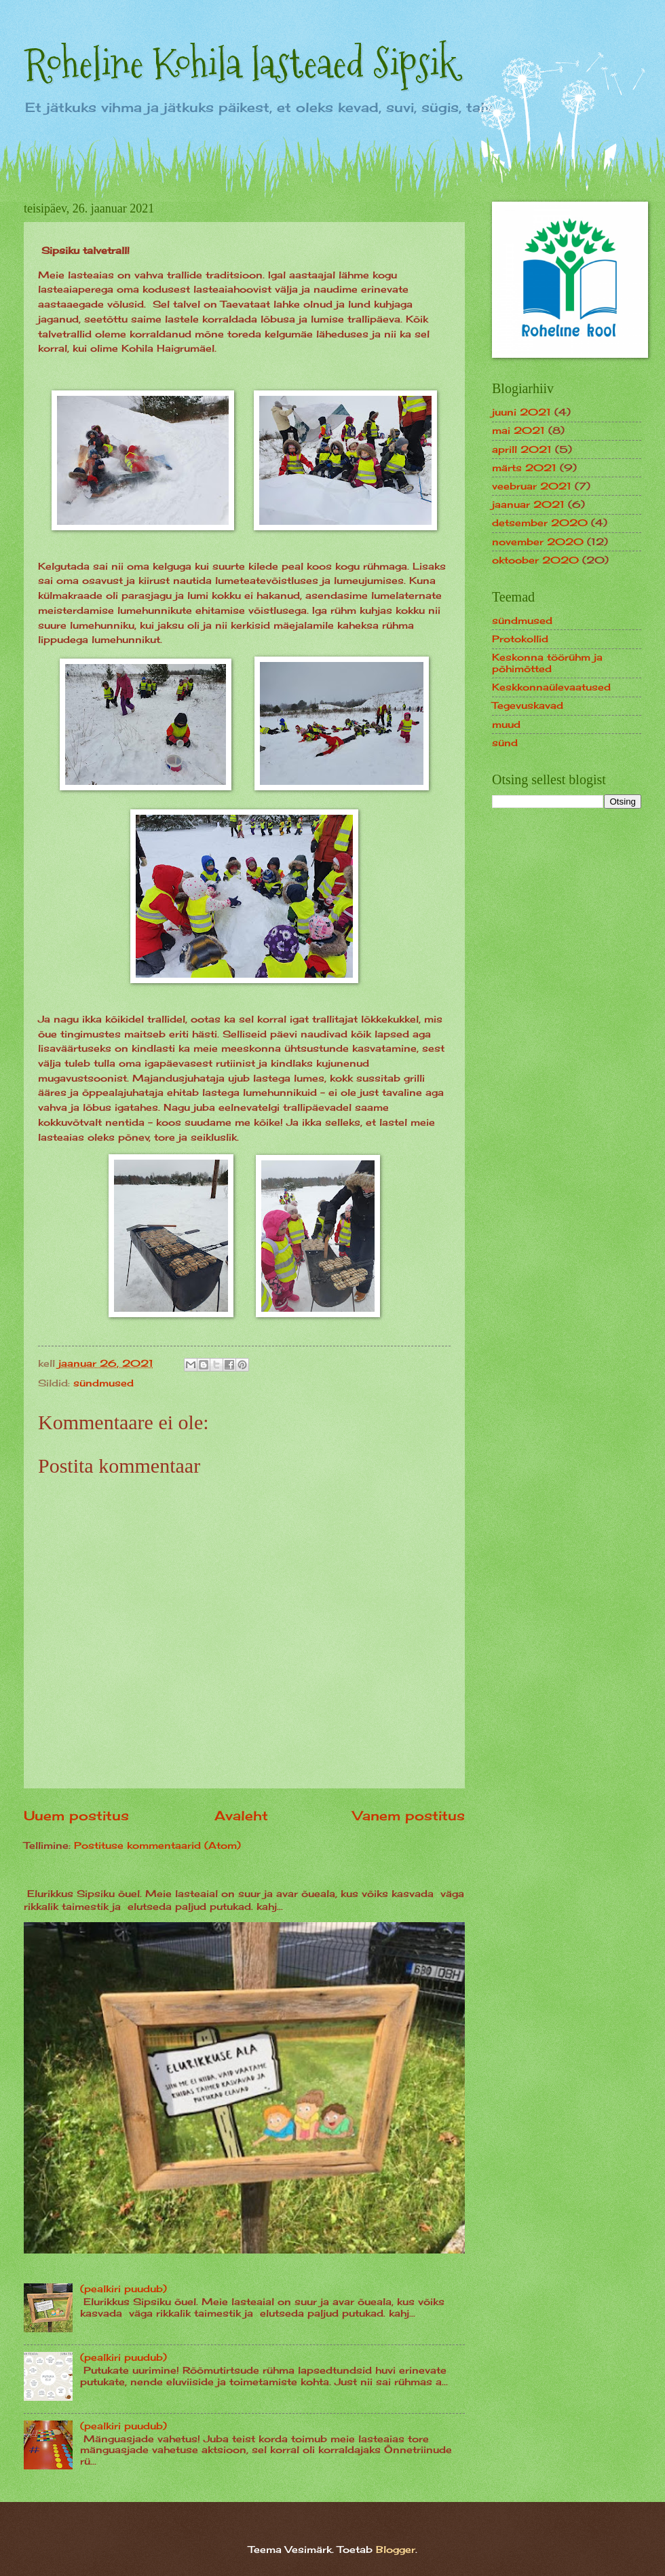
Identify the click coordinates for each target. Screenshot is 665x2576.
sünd (505, 742)
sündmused (103, 1382)
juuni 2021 (521, 412)
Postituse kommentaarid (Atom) (157, 1845)
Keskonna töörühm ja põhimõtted (547, 662)
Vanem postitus (409, 1815)
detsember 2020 (540, 522)
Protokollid (520, 638)
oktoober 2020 (535, 560)
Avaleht (241, 1815)
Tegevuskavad (527, 705)
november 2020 (538, 541)
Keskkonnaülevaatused (551, 687)
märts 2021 (524, 467)
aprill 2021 (522, 449)
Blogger (395, 2549)
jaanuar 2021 (528, 504)
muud (506, 724)
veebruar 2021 (531, 486)
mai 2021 (518, 430)
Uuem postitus (76, 1815)
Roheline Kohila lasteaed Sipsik (240, 63)
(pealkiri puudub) (123, 2288)
